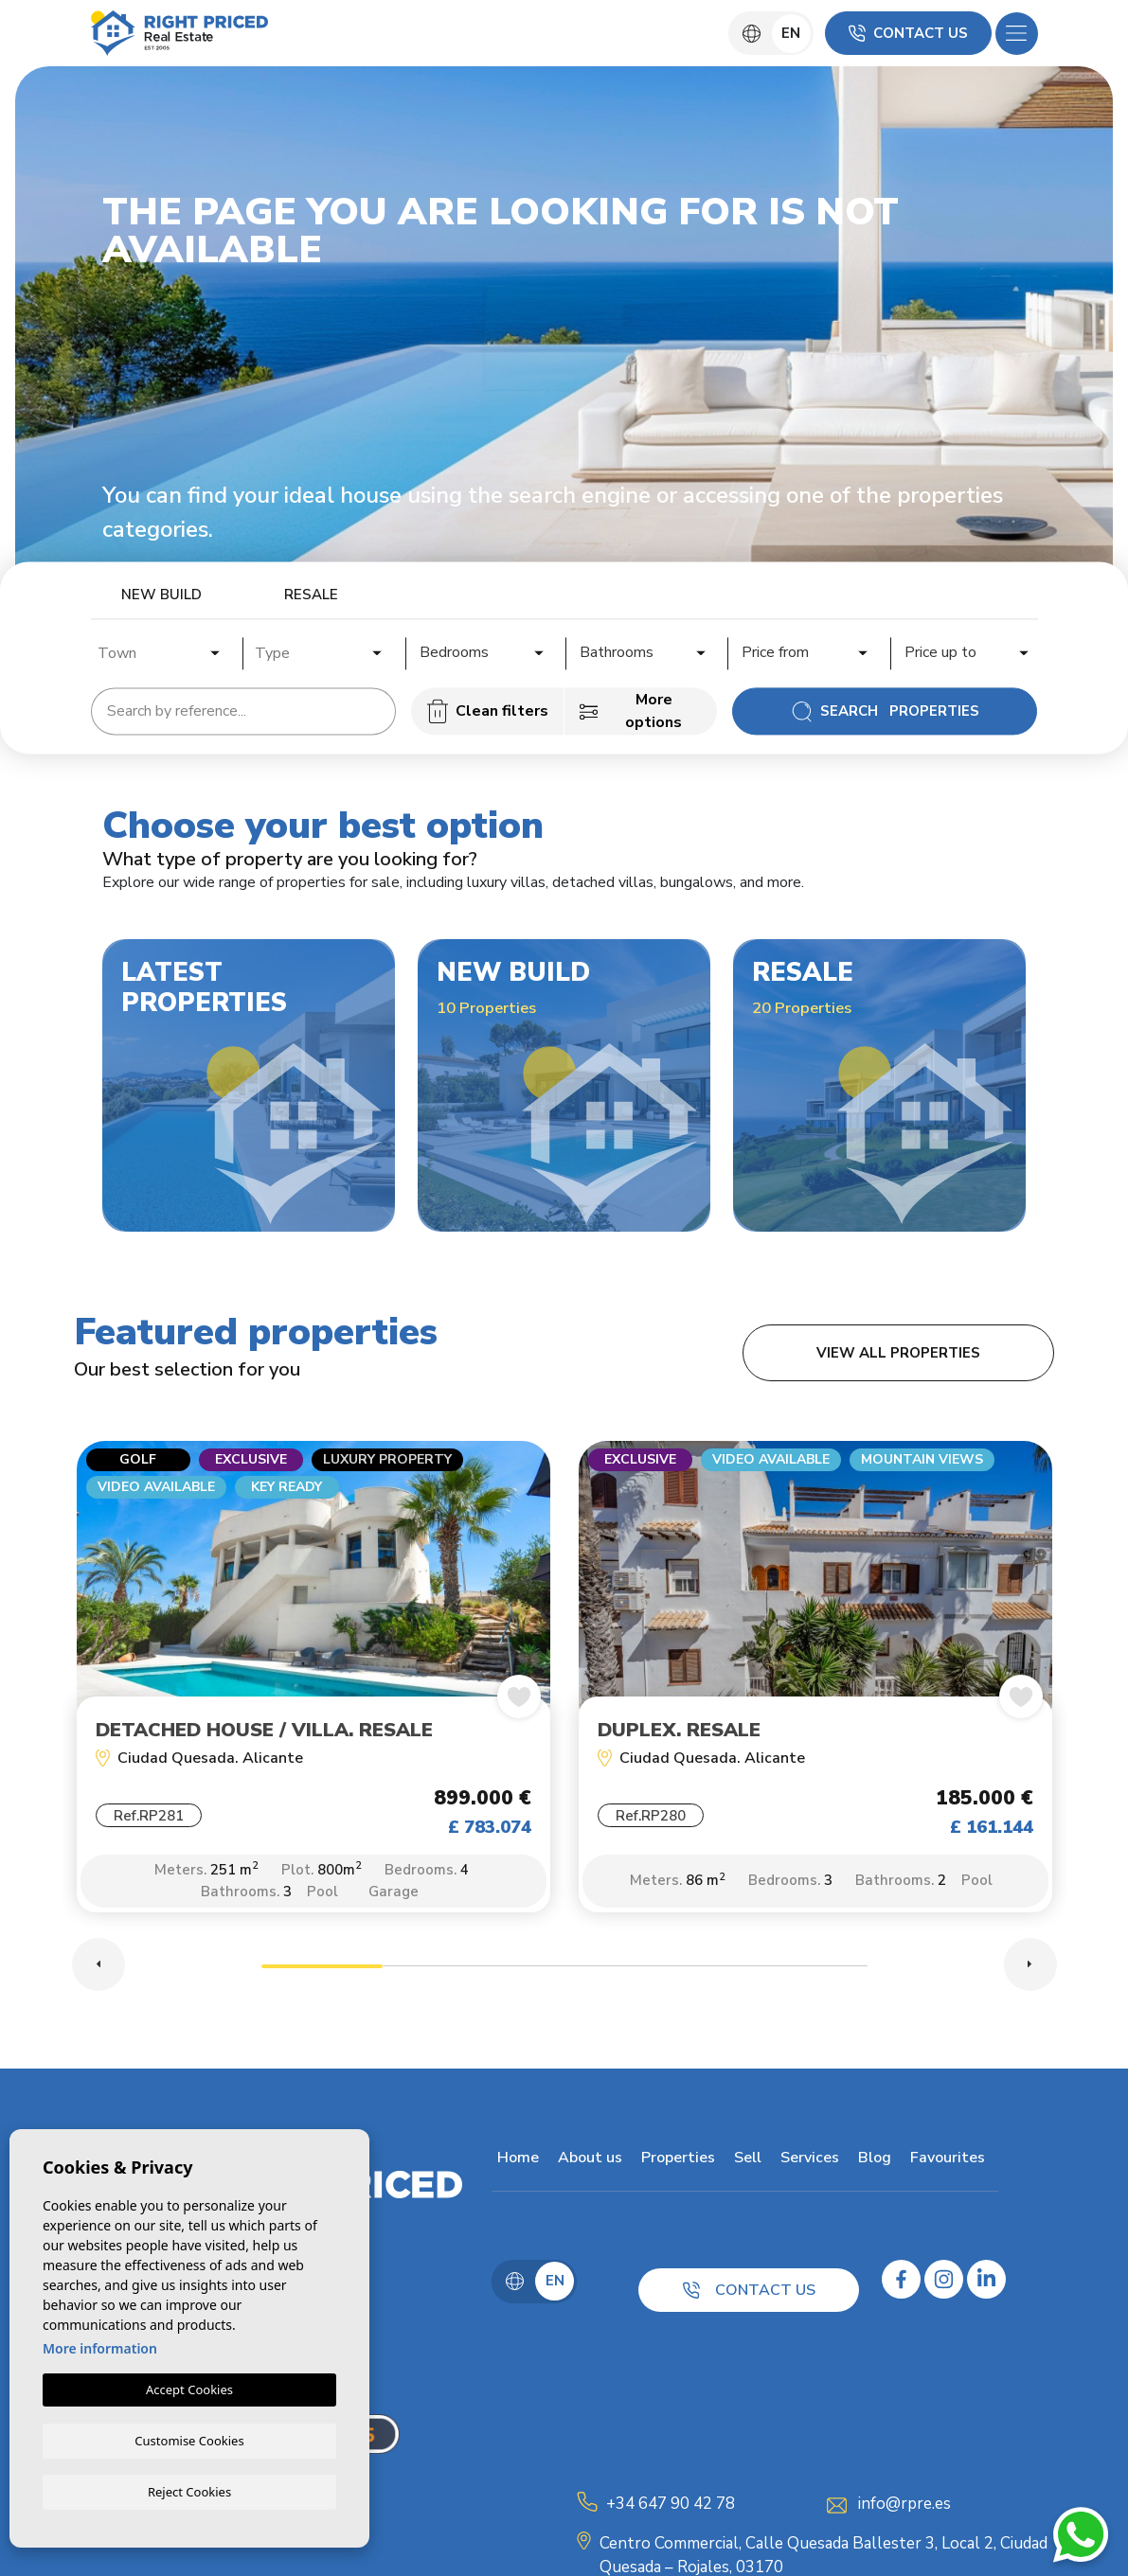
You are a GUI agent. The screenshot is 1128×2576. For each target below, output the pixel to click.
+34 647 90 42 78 (670, 2511)
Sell (742, 2165)
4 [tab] (685, 1976)
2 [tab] (443, 1976)
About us (584, 2165)
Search (885, 711)
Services (804, 2165)
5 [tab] (807, 1976)
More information (100, 2347)
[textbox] (165, 653)
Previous (98, 1972)
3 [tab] (564, 1976)
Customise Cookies (188, 2438)
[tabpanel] (313, 1690)
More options (631, 711)
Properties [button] (672, 2165)
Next (1030, 1972)
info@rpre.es (904, 2511)
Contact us (908, 33)
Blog (869, 2165)
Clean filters (487, 711)
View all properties (898, 1352)
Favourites (941, 2165)
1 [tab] (322, 1976)
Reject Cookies (189, 2490)
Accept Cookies (189, 2388)
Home (512, 2165)
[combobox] (160, 650)
